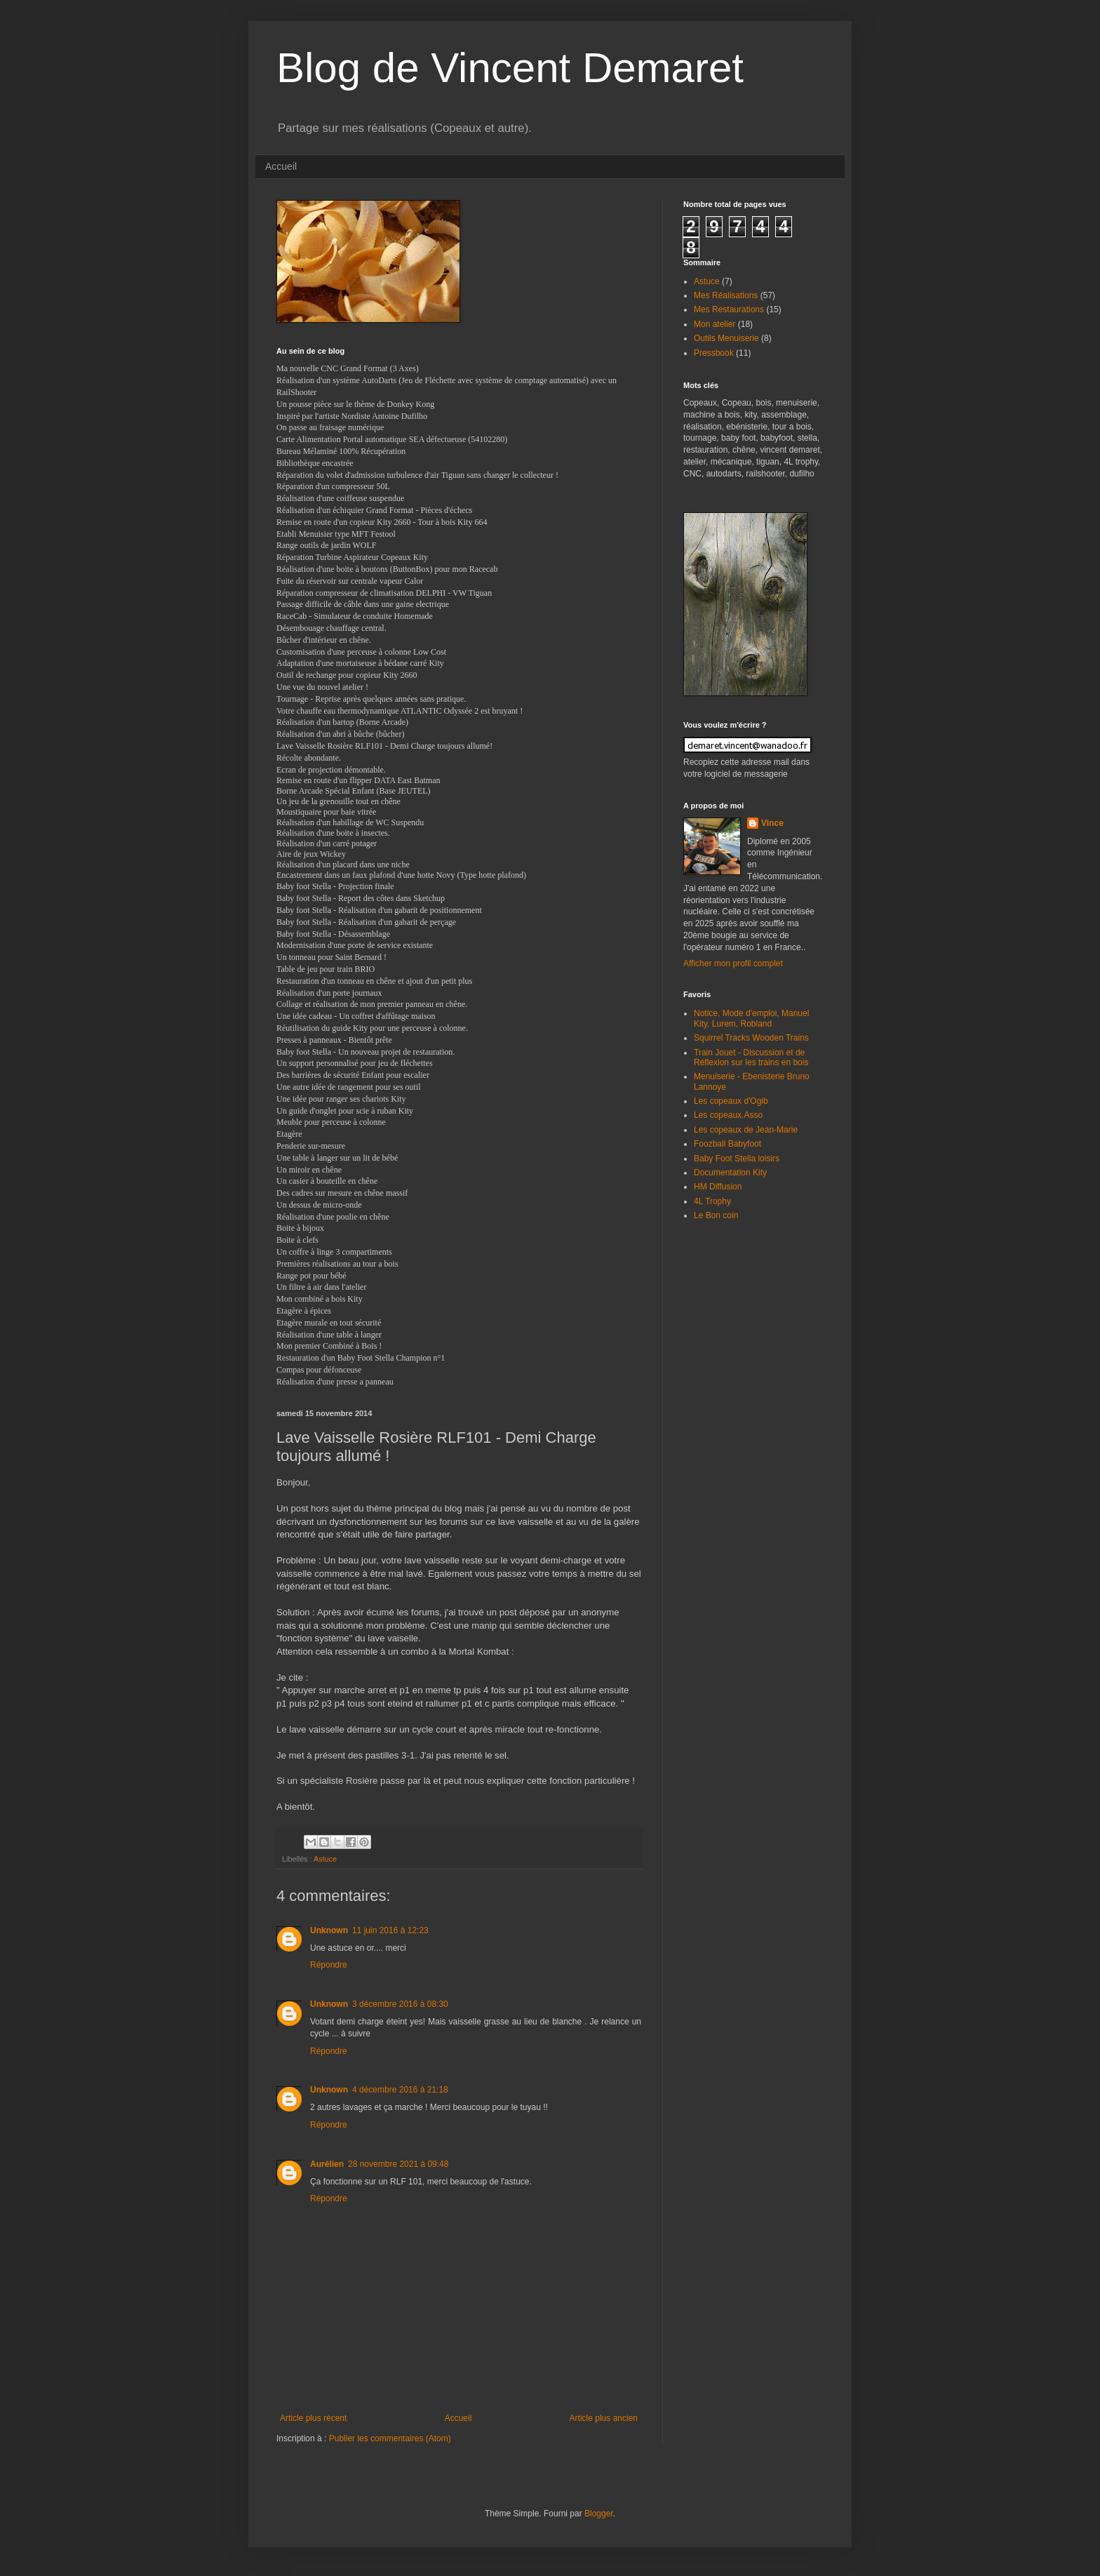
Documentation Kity (730, 1172)
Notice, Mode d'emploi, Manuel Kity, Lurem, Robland (751, 1018)
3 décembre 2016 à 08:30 (400, 2004)
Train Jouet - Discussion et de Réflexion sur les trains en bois (751, 1057)
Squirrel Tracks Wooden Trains (751, 1038)
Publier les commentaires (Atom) (390, 2438)
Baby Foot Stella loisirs (736, 1158)
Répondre (328, 1965)
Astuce (325, 1859)
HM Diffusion (718, 1187)
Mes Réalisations (726, 295)
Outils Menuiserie (726, 338)
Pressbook (714, 353)
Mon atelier (714, 324)
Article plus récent (313, 2418)
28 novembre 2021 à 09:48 (398, 2164)
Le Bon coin (716, 1215)
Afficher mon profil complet (733, 963)
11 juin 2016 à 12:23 (390, 1930)
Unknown (329, 1930)
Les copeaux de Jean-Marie (746, 1130)
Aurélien (327, 2164)
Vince (772, 823)
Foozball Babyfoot (727, 1144)
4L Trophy (712, 1201)
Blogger (598, 2513)
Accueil (281, 166)
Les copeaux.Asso (728, 1115)
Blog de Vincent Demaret (510, 67)
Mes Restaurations (729, 309)
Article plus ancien (604, 2418)
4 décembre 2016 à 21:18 (400, 2090)
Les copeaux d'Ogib (731, 1101)
